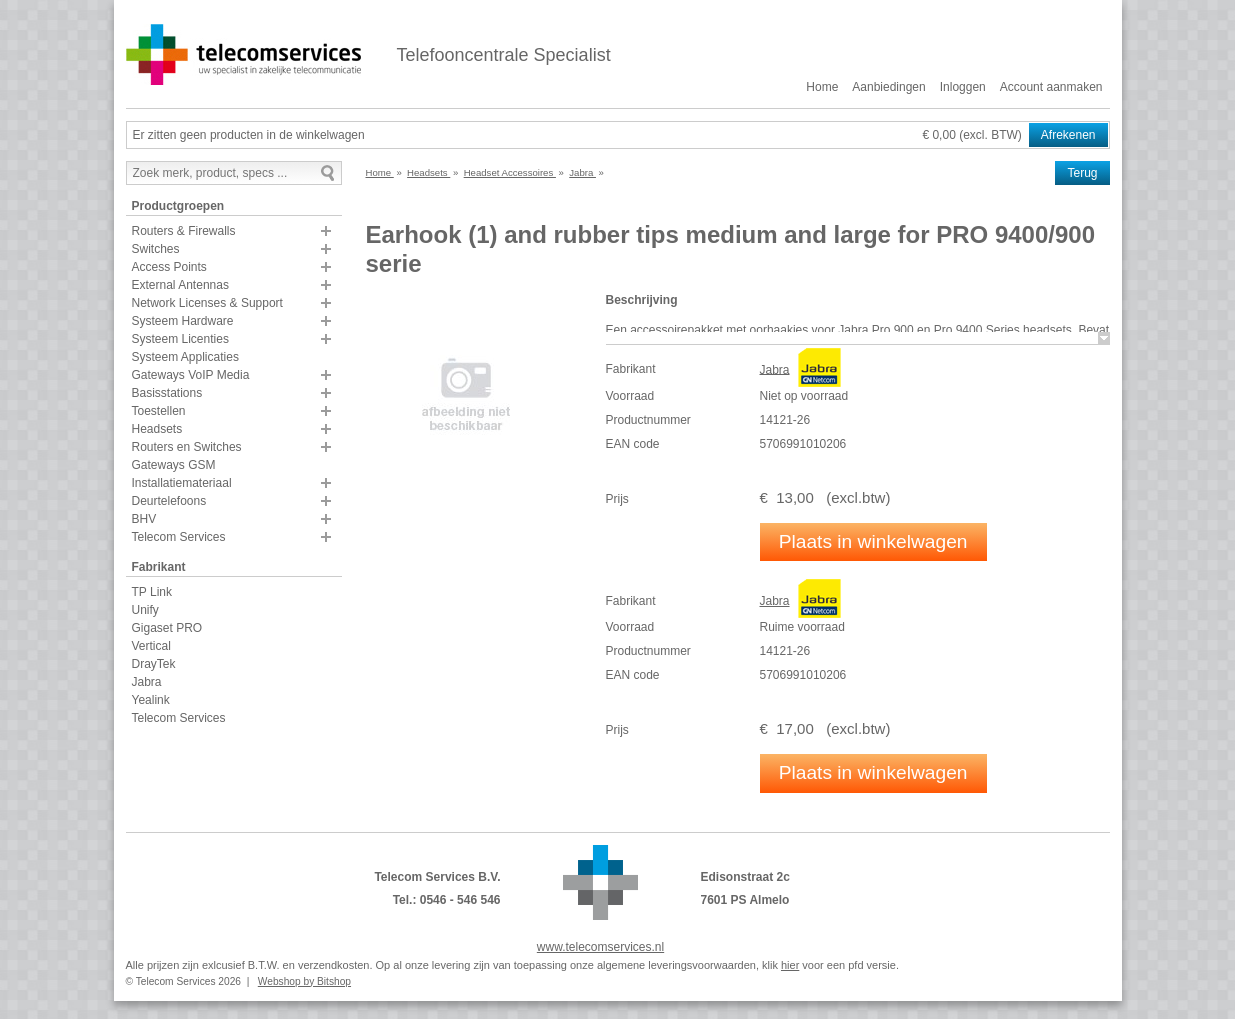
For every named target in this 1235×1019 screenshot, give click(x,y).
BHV (144, 519)
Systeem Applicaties (185, 357)
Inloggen (963, 87)
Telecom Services (179, 537)
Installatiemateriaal (182, 483)
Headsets (157, 429)
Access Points (169, 267)
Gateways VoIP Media (191, 375)
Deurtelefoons (169, 501)
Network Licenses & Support (207, 303)
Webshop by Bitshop (304, 981)
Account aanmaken (1051, 87)
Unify (145, 610)
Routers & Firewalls (184, 231)
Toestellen (159, 411)
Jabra (147, 682)
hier (790, 965)
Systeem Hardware (183, 321)
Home (822, 87)
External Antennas (180, 285)
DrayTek (154, 664)
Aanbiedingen (888, 87)
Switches (156, 249)
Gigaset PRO (167, 628)
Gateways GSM (174, 465)
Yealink (151, 700)
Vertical (151, 646)
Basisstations (167, 393)
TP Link (152, 592)
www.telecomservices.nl (600, 947)
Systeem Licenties (180, 339)
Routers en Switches (187, 447)
